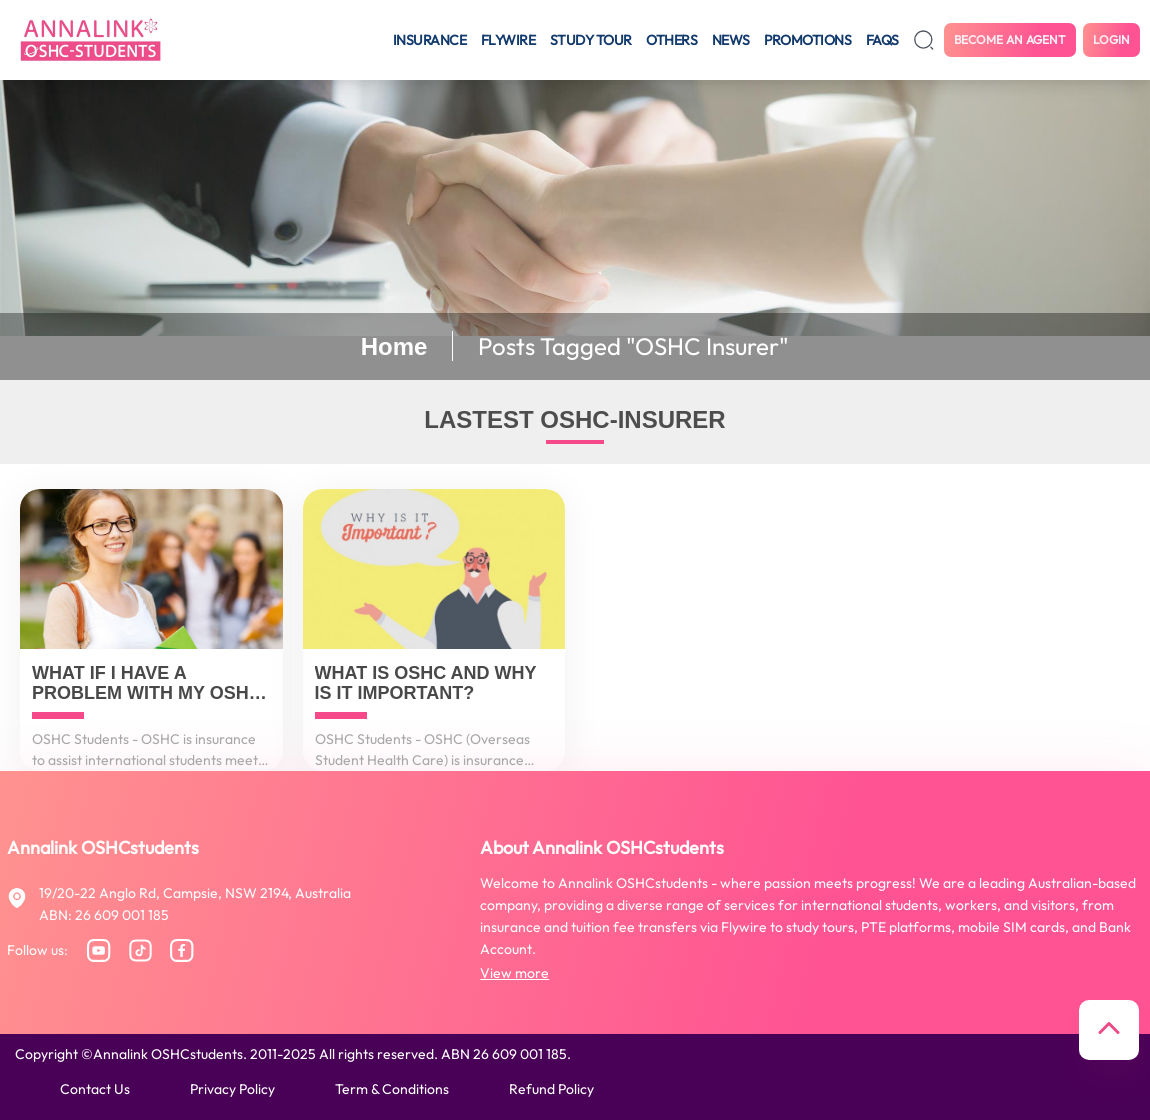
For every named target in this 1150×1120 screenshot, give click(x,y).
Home (394, 346)
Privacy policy (232, 1089)
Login (1111, 39)
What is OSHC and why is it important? (426, 683)
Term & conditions (392, 1089)
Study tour (591, 40)
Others (671, 40)
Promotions (807, 40)
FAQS (882, 40)
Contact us (95, 1089)
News (731, 40)
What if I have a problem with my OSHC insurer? (147, 684)
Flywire (508, 40)
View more (514, 973)
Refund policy (551, 1089)
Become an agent (1010, 39)
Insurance (430, 40)
